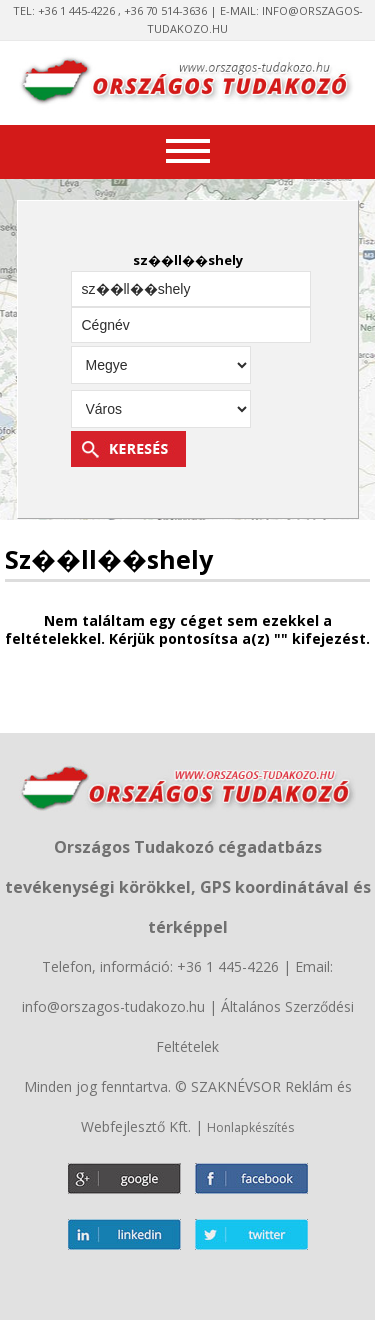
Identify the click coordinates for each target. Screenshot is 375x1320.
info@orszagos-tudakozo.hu (113, 1006)
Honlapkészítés (250, 1127)
